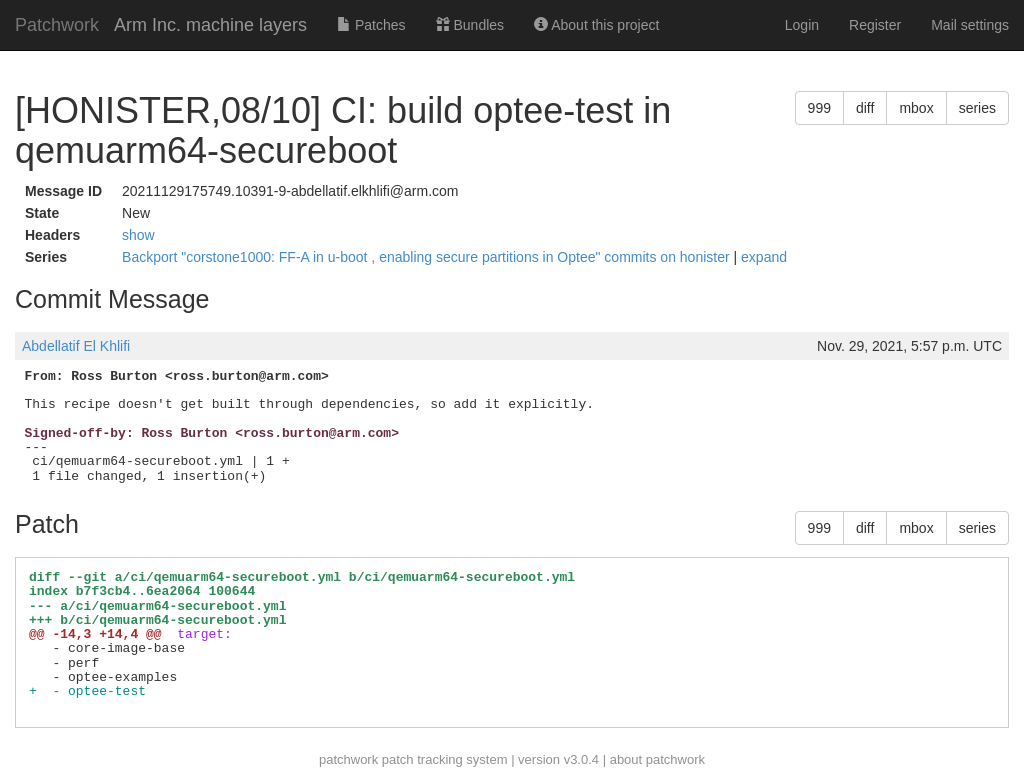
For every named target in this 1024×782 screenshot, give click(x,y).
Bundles (470, 25)
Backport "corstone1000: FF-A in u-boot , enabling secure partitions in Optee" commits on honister (427, 257)
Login (802, 25)
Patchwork (57, 25)
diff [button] (865, 108)
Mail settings (970, 25)
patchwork (348, 759)
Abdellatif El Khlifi (76, 346)
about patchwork (657, 759)
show (138, 235)
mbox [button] (916, 108)
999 (819, 108)
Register (875, 25)
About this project (596, 25)
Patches (371, 25)
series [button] (977, 108)
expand (764, 257)
